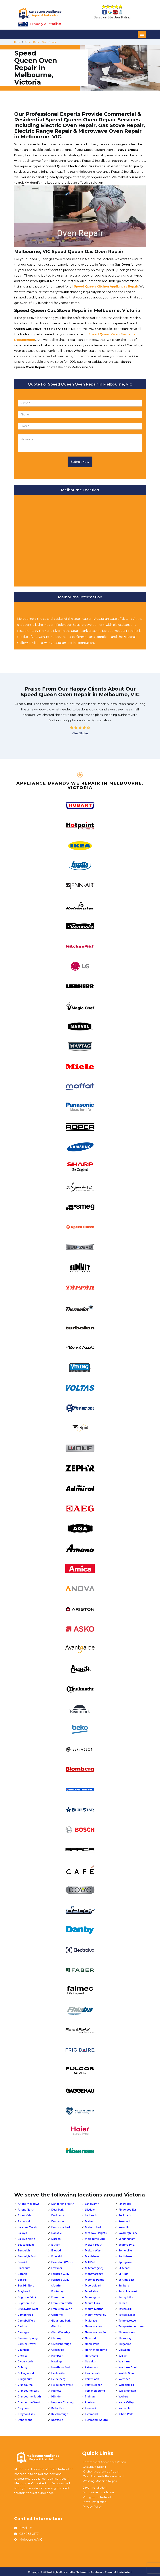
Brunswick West (28, 2308)
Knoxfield (57, 2419)
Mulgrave (91, 2320)
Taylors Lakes (127, 2314)
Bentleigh (24, 2250)
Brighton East (26, 2302)
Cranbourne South (29, 2396)
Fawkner (56, 2267)
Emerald (56, 2256)
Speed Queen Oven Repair (42, 41)
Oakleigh (90, 2361)
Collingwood (26, 2372)
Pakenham (91, 2367)
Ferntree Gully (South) (60, 2282)
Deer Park (57, 2209)
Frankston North (61, 2302)
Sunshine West (128, 2291)
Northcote (91, 2355)
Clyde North (25, 2361)
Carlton (22, 2326)
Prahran (90, 2396)
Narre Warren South (97, 2332)
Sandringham (127, 2238)
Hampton (57, 2355)
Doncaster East (60, 2226)
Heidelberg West (62, 2384)
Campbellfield (26, 2320)
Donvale (56, 2232)
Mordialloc (91, 2291)
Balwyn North (26, 2238)
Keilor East (58, 2408)
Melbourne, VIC (30, 2539)
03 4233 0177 (29, 2533)
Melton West (93, 2250)
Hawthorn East (60, 2367)
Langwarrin (92, 2203)
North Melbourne (96, 2349)
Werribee (124, 2378)
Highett (56, 2390)
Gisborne (57, 2314)
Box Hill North (26, 2285)
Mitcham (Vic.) (94, 2267)
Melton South (93, 2244)
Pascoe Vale (92, 2372)
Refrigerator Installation (99, 2496)
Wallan (123, 2355)
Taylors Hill (125, 2308)
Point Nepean (93, 2384)
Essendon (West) (62, 2261)
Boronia (23, 2273)
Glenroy (56, 2337)
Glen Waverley (60, 2332)
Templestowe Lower (131, 2326)
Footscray (57, 2291)
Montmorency (94, 2273)
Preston (90, 2402)
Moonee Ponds (94, 2279)
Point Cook (92, 2378)
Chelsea (23, 2355)
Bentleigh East (27, 2256)
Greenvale (57, 2349)
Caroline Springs (28, 2337)
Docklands (57, 2215)
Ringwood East (128, 2209)
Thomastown (127, 2332)
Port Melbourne (95, 2390)
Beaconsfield (26, 2244)
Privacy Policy (92, 2506)
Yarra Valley (126, 2402)
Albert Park (126, 2413)
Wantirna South (128, 2367)
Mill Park (90, 2261)
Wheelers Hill (127, 2384)
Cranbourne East (28, 2390)
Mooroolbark (93, 2285)
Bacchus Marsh (27, 2226)
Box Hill (22, 2279)
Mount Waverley (95, 2314)
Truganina (125, 2343)
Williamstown (127, 2390)
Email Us (26, 2527)
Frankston (57, 2297)
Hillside (56, 2396)
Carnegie (23, 2332)
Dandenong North (62, 2203)
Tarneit (123, 2302)
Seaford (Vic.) (127, 2244)
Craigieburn (25, 2378)
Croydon (23, 2408)
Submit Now (80, 461)
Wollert (123, 2396)
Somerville (125, 2250)
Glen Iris (56, 2326)
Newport (90, 2337)
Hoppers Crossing (62, 2402)
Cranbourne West (29, 2402)
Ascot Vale (24, 2215)
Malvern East (93, 2226)
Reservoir (91, 2408)
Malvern (90, 2221)
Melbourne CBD (95, 2238)
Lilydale (90, 2209)
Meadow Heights (96, 2232)
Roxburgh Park (128, 2232)
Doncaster (57, 2221)
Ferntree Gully (60, 2273)
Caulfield (23, 2349)
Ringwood (125, 2203)
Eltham (55, 2244)
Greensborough (61, 2343)
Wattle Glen (126, 2372)
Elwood (56, 2250)
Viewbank (125, 2349)
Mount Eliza (92, 2302)
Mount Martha (94, 2308)
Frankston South (61, 2308)
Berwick (23, 2261)
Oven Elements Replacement (103, 2475)
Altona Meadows (28, 2203)
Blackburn (24, 2267)
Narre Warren (93, 2326)
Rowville (124, 2226)
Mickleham (92, 2256)
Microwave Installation (98, 2491)
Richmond (91, 2413)
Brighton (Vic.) (27, 2297)
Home (18, 41)
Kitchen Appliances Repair (101, 2471)
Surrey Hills (126, 2297)
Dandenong (25, 2419)
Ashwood (24, 2221)
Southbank (125, 2256)
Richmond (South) (96, 2419)
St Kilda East (126, 2279)
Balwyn (22, 2232)
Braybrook (24, 2291)
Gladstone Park (61, 2320)
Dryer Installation (94, 2487)
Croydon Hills (26, 2413)
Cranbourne (25, 2384)
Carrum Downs (27, 2343)
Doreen (56, 2238)
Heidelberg (58, 2378)
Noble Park (92, 2343)
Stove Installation (94, 2501)
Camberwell (25, 2314)
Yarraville (124, 2408)
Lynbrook (91, 2215)
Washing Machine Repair (100, 2480)
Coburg (22, 2367)
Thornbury (125, 2337)
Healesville (58, 2372)
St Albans (125, 2267)
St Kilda (123, 2273)
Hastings (56, 2361)
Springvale (125, 2261)
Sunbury (124, 2285)
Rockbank (125, 2215)
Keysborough (59, 2413)
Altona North (26, 2209)
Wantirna (124, 2361)
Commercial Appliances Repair (104, 2461)
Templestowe (127, 2320)
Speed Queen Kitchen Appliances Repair (106, 286)
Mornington (92, 2297)
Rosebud (124, 2221)
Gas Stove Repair (94, 2466)
